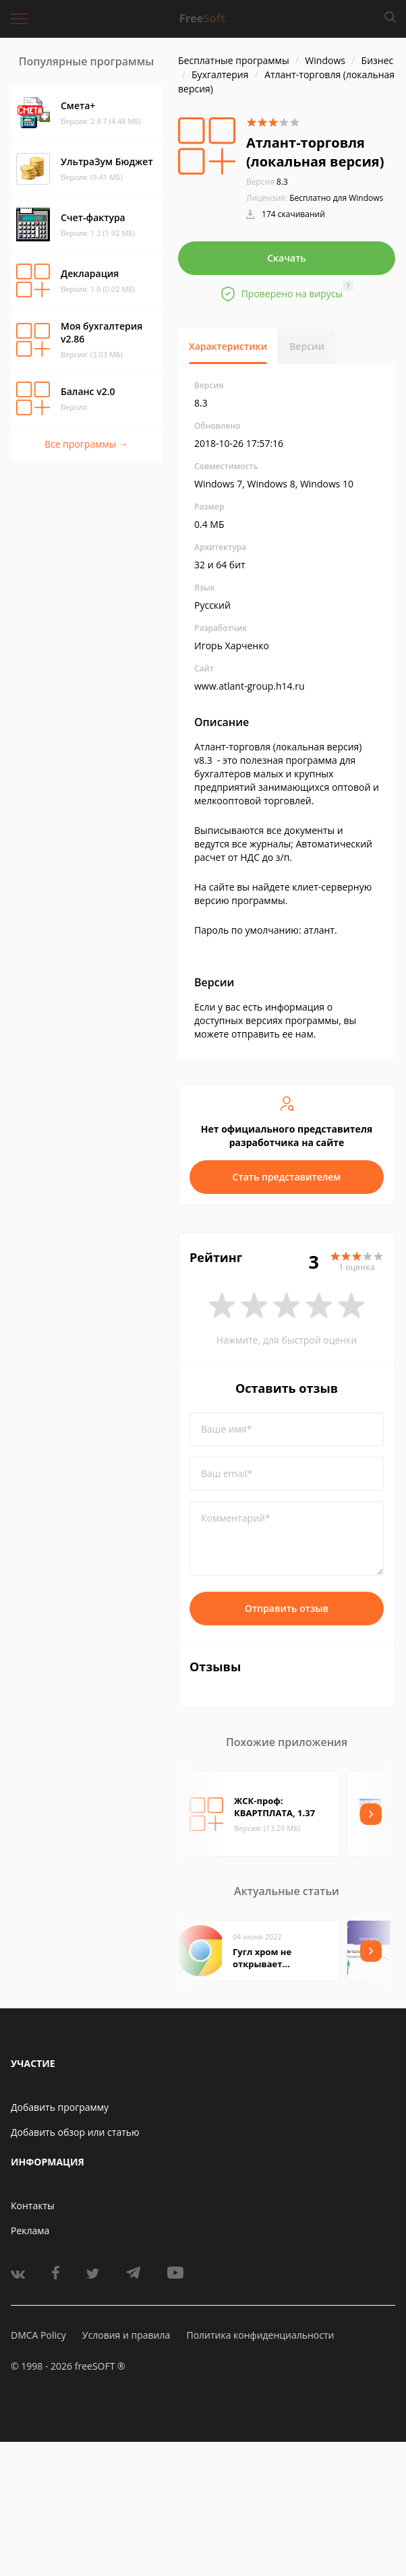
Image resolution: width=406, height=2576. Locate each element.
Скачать (286, 257)
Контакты (33, 2205)
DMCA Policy (38, 2335)
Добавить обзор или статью (75, 2132)
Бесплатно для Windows (336, 198)
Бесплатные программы (233, 60)
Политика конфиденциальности (260, 2335)
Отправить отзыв (286, 1608)
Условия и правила (126, 2335)
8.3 (267, 181)
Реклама (30, 2230)
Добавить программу (60, 2107)
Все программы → (86, 444)
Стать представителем (287, 1176)
